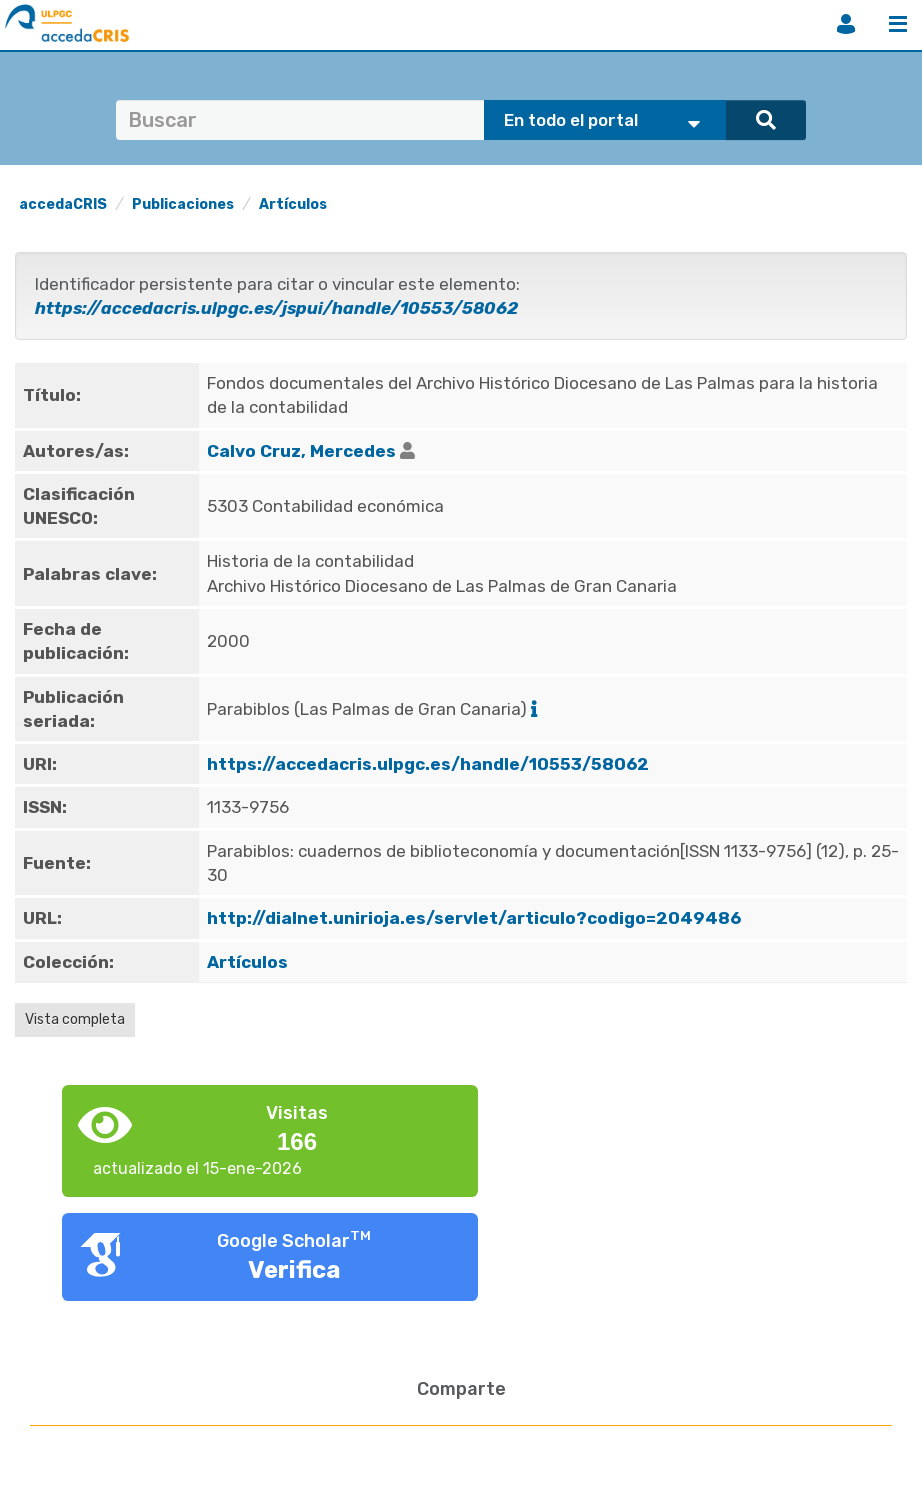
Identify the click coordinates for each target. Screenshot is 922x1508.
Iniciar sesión (846, 24)
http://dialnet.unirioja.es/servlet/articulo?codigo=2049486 (474, 918)
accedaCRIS (63, 204)
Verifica (294, 1270)
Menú (898, 24)
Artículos (293, 204)
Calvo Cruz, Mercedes (301, 451)
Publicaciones (183, 204)
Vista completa (75, 1019)
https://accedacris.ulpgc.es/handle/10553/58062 (428, 764)
